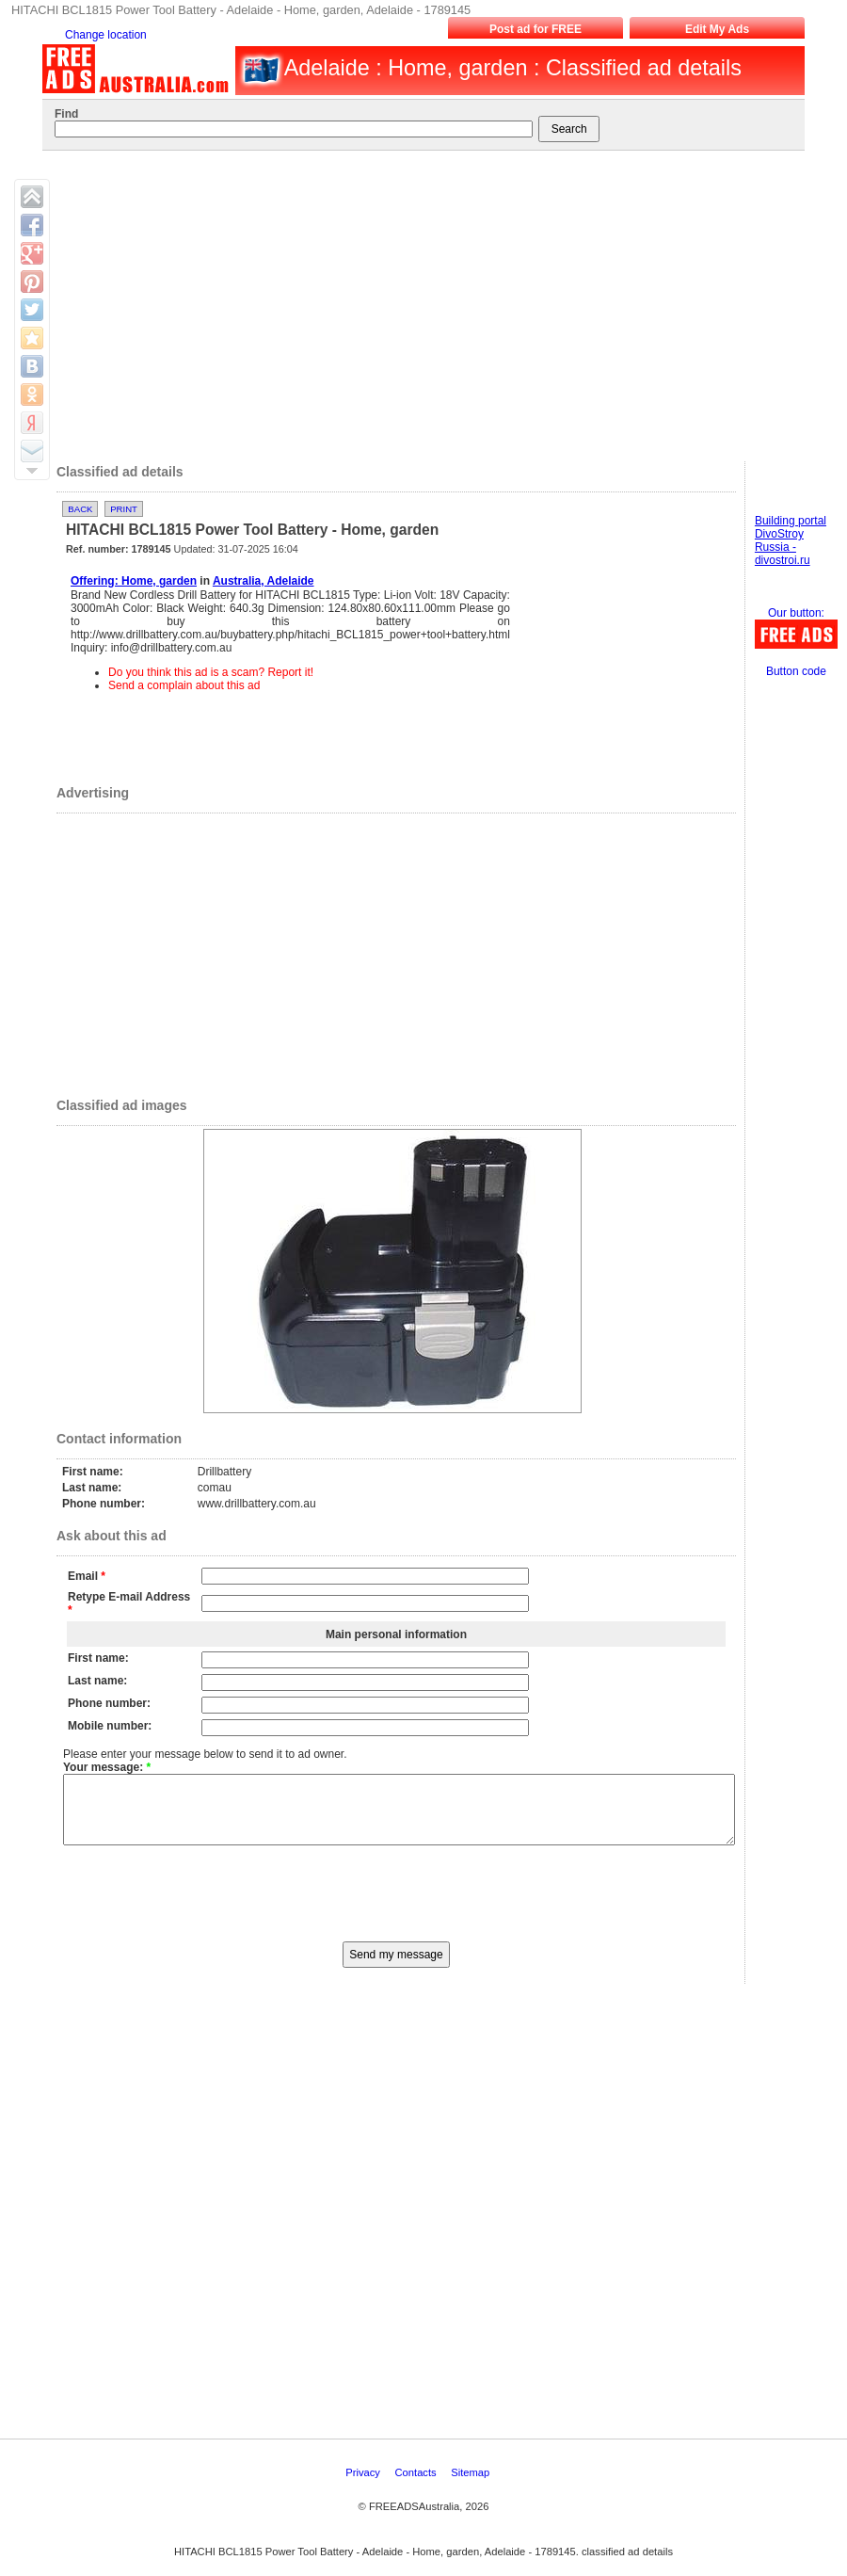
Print (123, 509)
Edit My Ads (717, 29)
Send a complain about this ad (184, 685)
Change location (106, 34)
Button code (796, 671)
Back (80, 509)
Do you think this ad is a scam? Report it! (210, 672)
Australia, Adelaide (263, 581)
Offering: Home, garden (134, 581)
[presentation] (396, 1905)
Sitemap (471, 2486)
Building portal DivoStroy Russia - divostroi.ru (790, 540)
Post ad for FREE (535, 29)
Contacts (417, 2486)
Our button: (796, 613)
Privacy (364, 2486)
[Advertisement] (423, 301)
